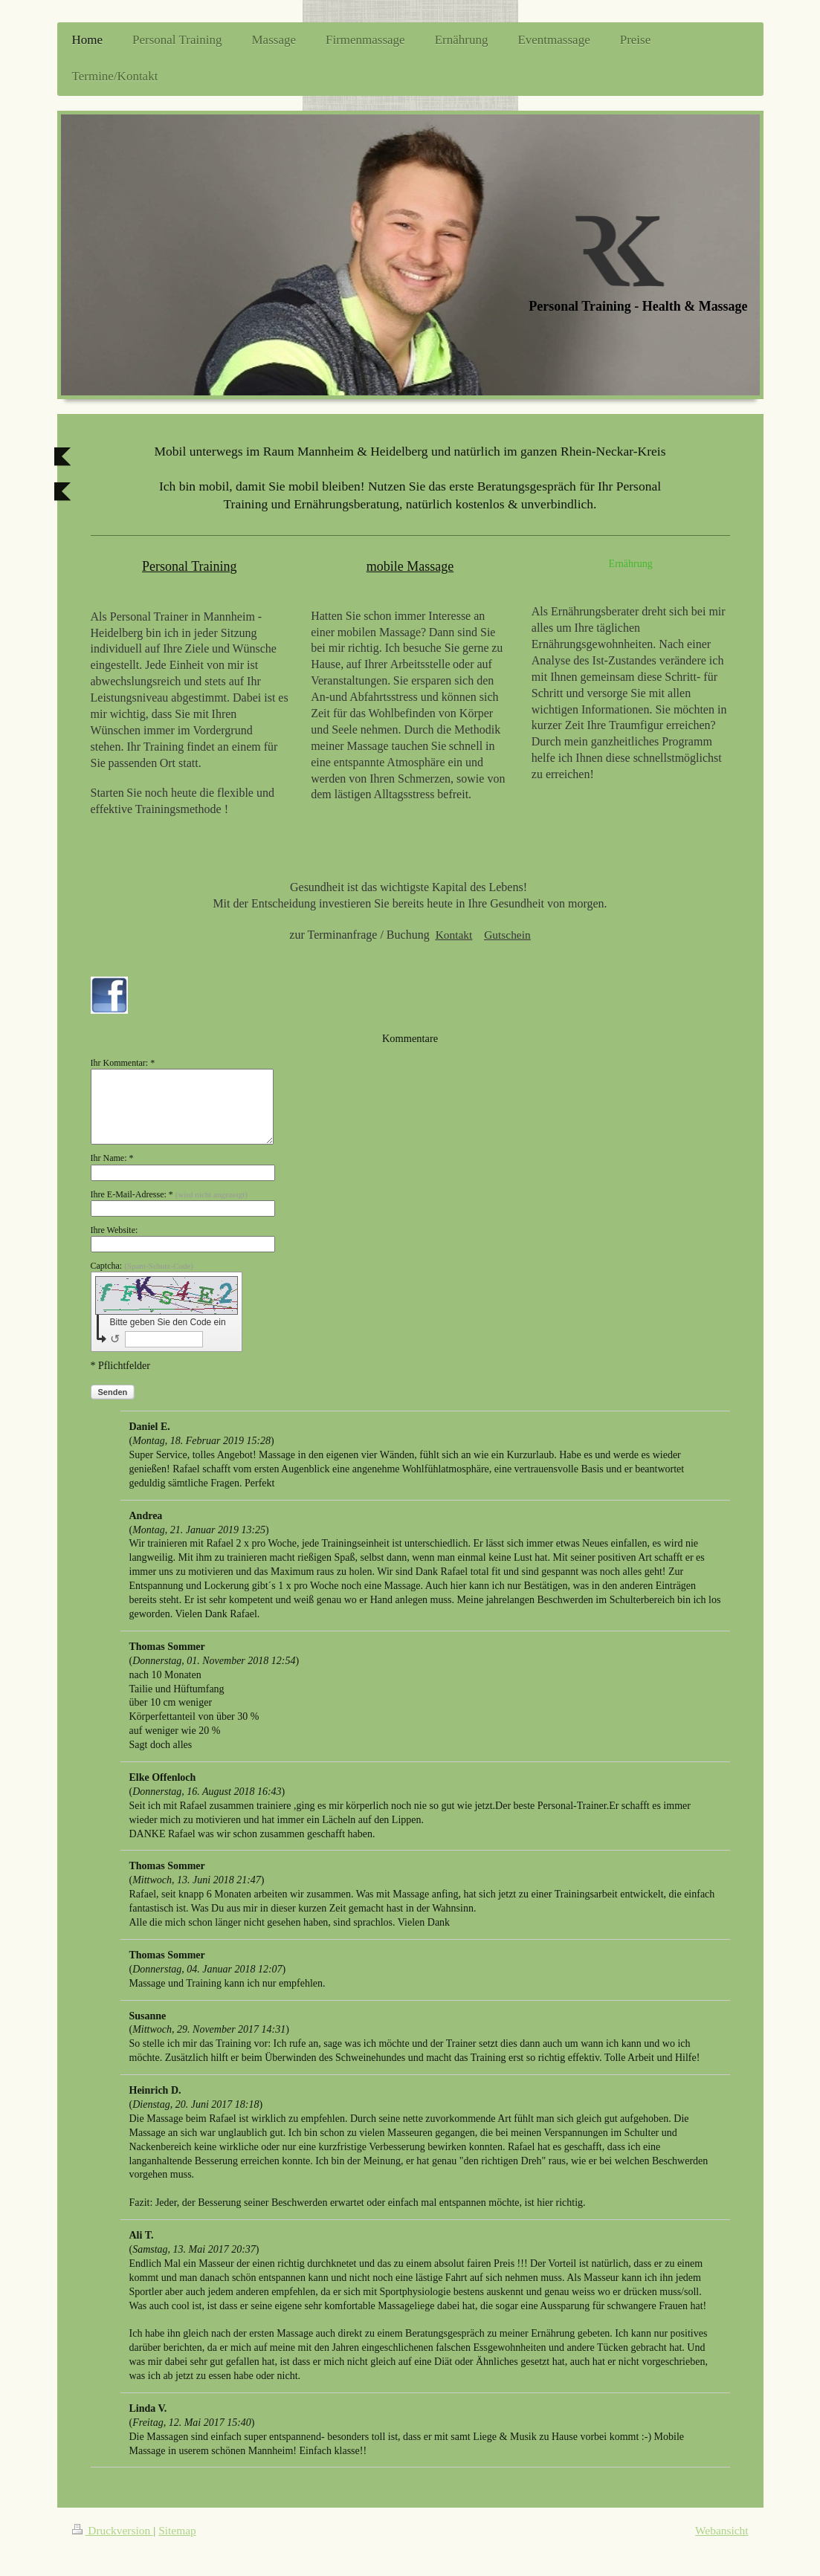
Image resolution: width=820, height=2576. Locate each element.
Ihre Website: (114, 1230)
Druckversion (112, 2530)
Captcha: (142, 1266)
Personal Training (189, 566)
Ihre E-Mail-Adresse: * (169, 1194)
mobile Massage (410, 566)
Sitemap (177, 2530)
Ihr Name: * (112, 1158)
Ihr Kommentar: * (123, 1063)
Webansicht (721, 2530)
